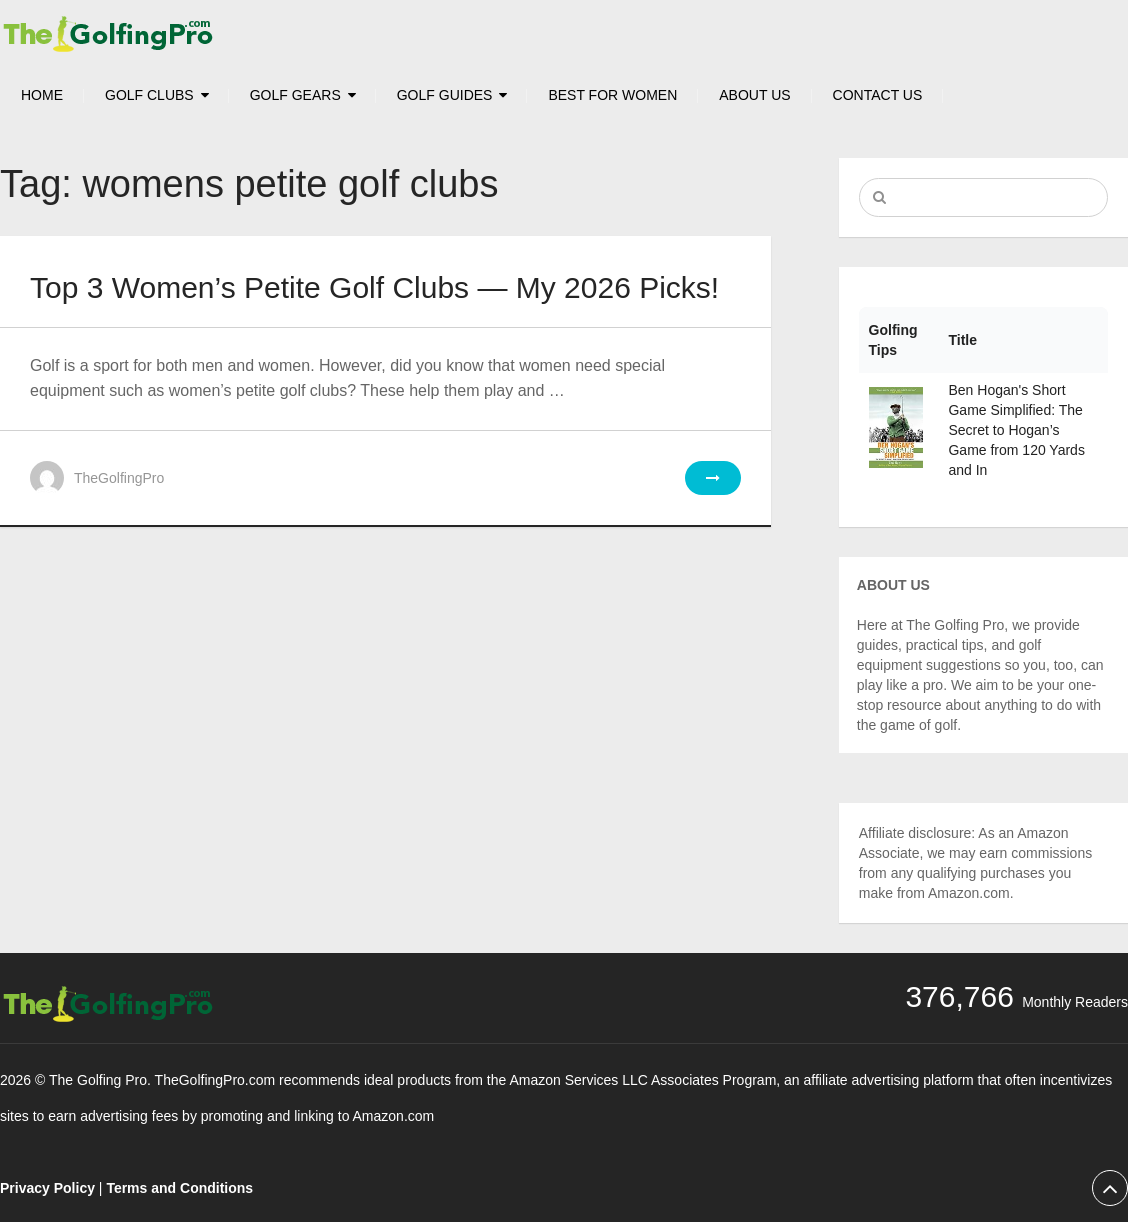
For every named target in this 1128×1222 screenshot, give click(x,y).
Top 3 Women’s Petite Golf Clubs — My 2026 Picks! (374, 287)
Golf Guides (445, 95)
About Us (754, 95)
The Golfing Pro (98, 1080)
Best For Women (612, 95)
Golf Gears (295, 95)
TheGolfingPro (119, 478)
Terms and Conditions (179, 1188)
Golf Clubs (149, 95)
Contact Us (878, 95)
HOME (42, 95)
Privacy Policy (47, 1188)
